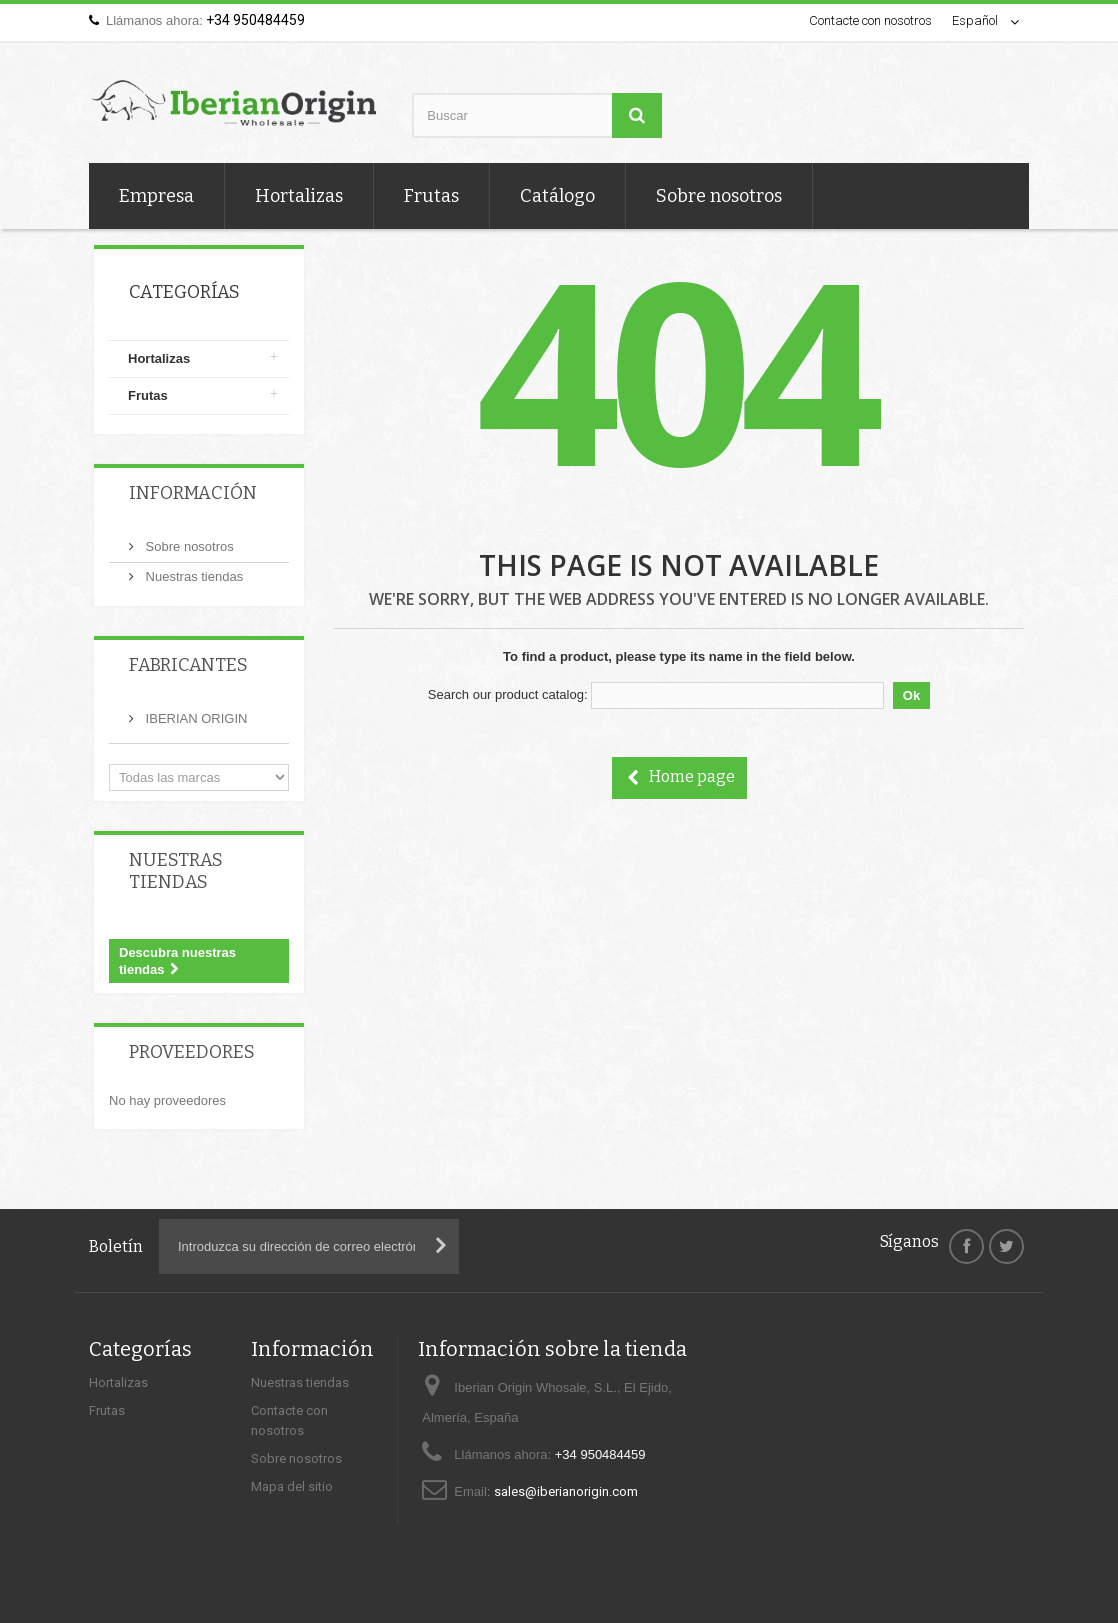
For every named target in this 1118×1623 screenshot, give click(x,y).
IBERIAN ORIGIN (194, 718)
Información (193, 493)
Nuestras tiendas (192, 576)
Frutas (431, 196)
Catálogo (557, 196)
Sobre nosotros (719, 196)
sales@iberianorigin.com (566, 1491)
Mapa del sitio (292, 1486)
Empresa (156, 196)
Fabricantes (188, 665)
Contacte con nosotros (870, 20)
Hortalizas (299, 196)
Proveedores (192, 1052)
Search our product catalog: (508, 694)
